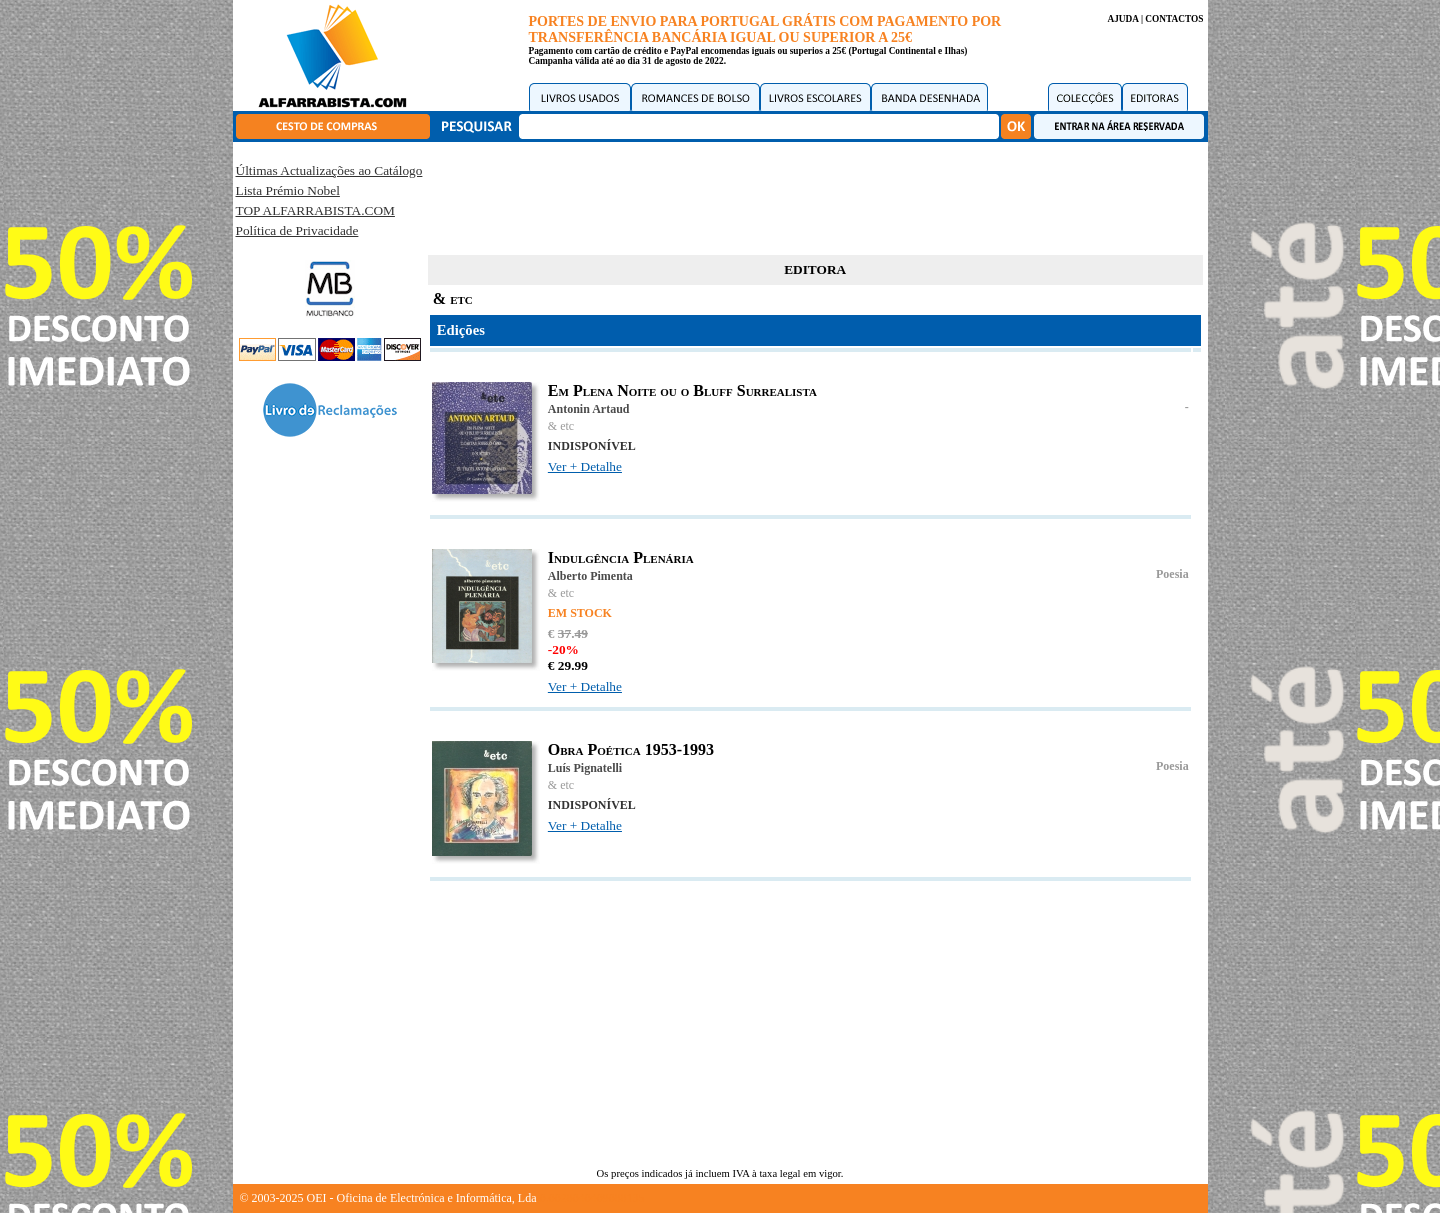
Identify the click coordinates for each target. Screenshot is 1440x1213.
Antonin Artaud (589, 409)
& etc (561, 426)
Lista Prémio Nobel (288, 190)
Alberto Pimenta (590, 576)
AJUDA (1122, 19)
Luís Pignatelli (585, 768)
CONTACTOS (1174, 19)
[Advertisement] (815, 195)
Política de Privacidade (297, 230)
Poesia (1172, 574)
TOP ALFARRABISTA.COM (315, 210)
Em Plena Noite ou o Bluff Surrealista (682, 390)
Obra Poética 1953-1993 (631, 749)
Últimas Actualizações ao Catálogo (329, 170)
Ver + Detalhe (585, 466)
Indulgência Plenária (621, 557)
